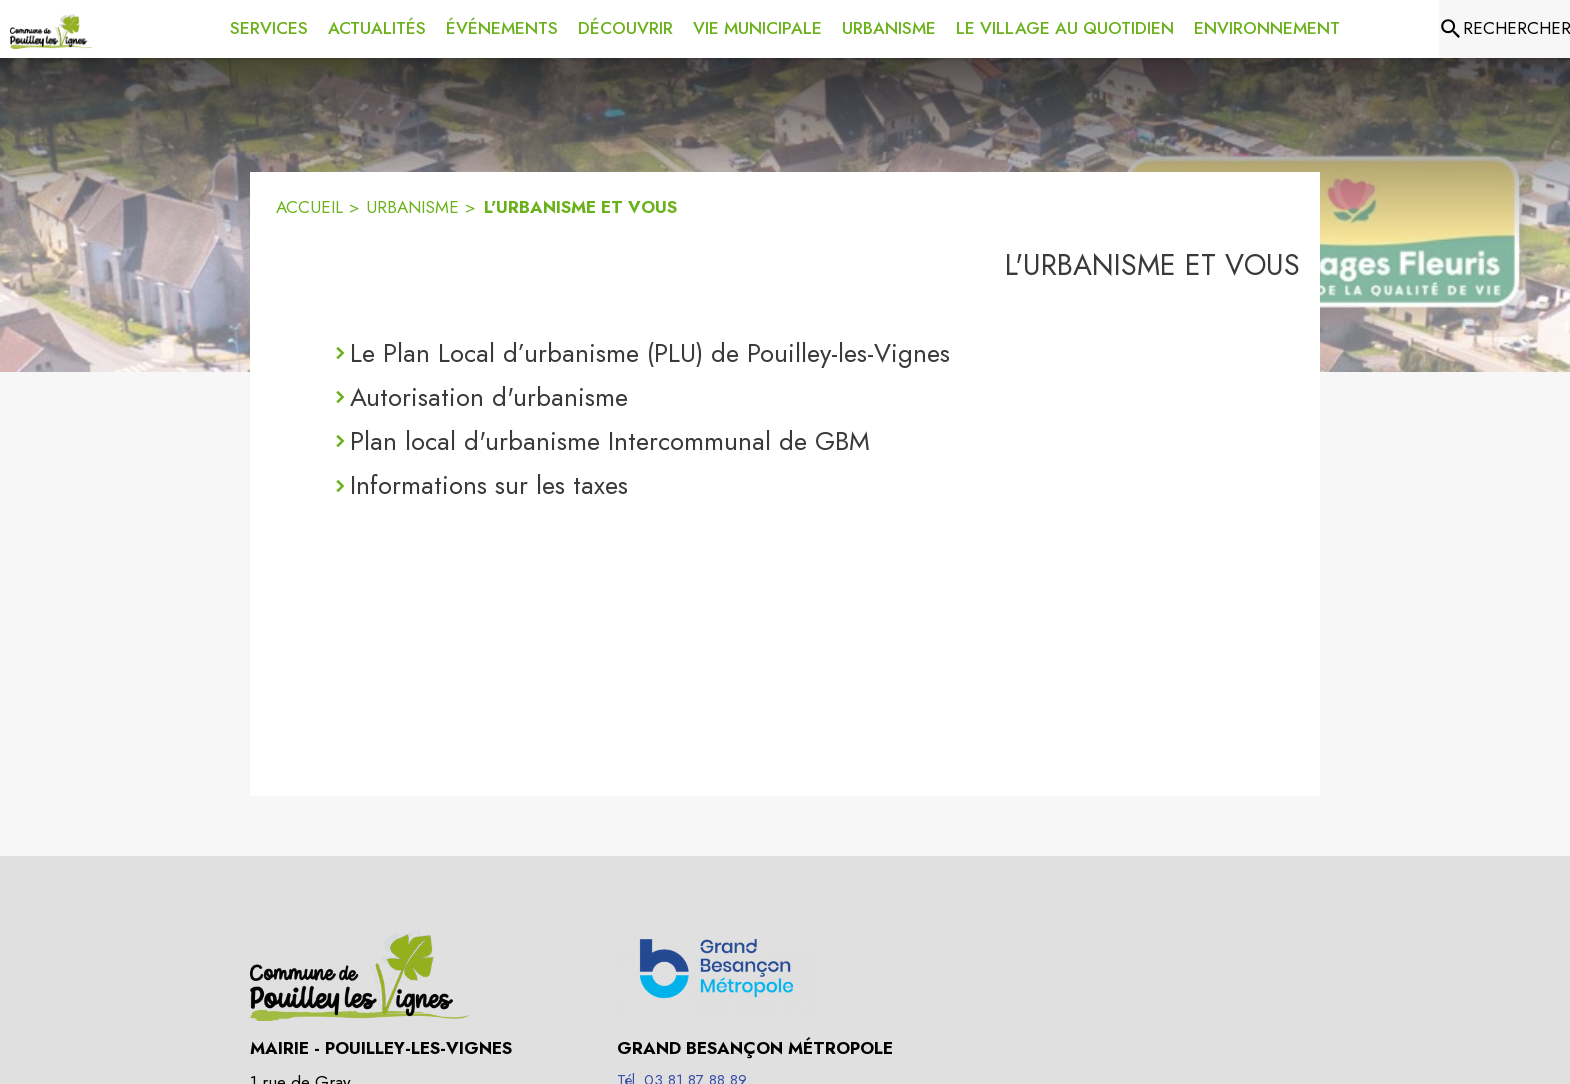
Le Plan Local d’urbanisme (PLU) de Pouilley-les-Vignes (650, 353)
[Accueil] (51, 29)
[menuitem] (269, 25)
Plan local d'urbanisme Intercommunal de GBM (610, 441)
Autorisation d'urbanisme (489, 397)
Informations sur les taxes (489, 485)
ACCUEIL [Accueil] (309, 207)
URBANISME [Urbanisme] (412, 207)
